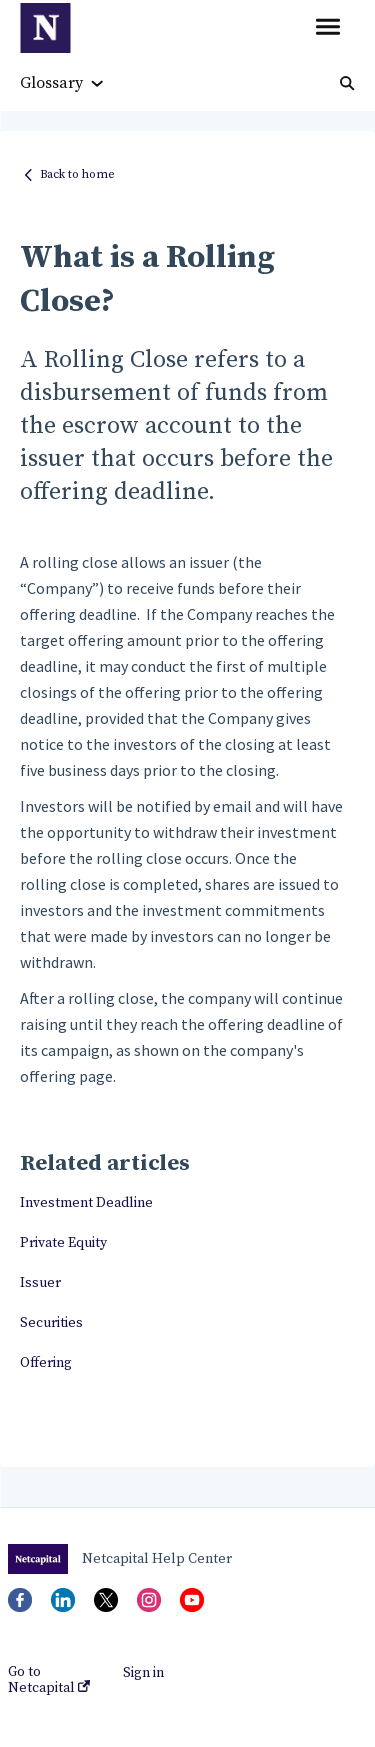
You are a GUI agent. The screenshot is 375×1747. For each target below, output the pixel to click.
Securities (51, 1323)
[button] (327, 28)
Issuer (40, 1283)
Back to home (77, 174)
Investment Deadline (86, 1203)
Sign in (143, 1673)
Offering (46, 1363)
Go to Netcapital (49, 1680)
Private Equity (63, 1243)
